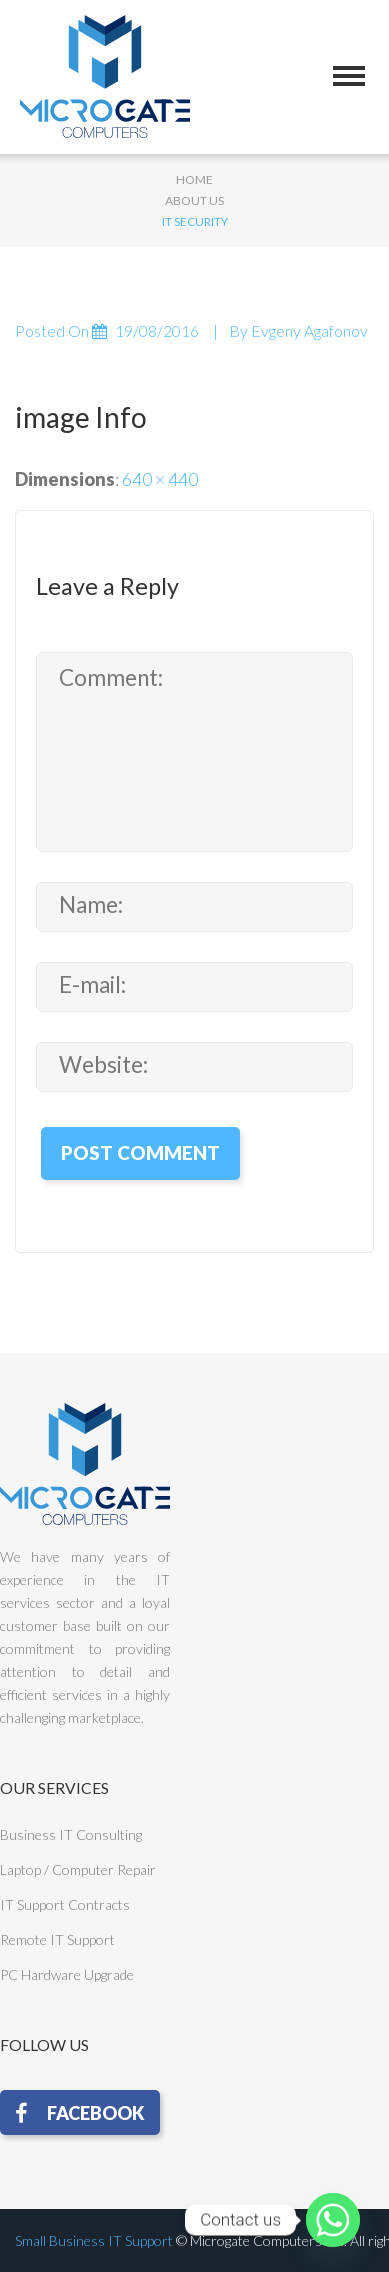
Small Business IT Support (94, 2240)
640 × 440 (160, 479)
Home (194, 179)
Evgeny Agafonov (309, 330)
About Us (194, 200)
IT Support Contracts (65, 1904)
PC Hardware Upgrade (67, 1974)
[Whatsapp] (333, 2220)
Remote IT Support (57, 1939)
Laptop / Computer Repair (78, 1869)
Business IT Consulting (71, 1834)
